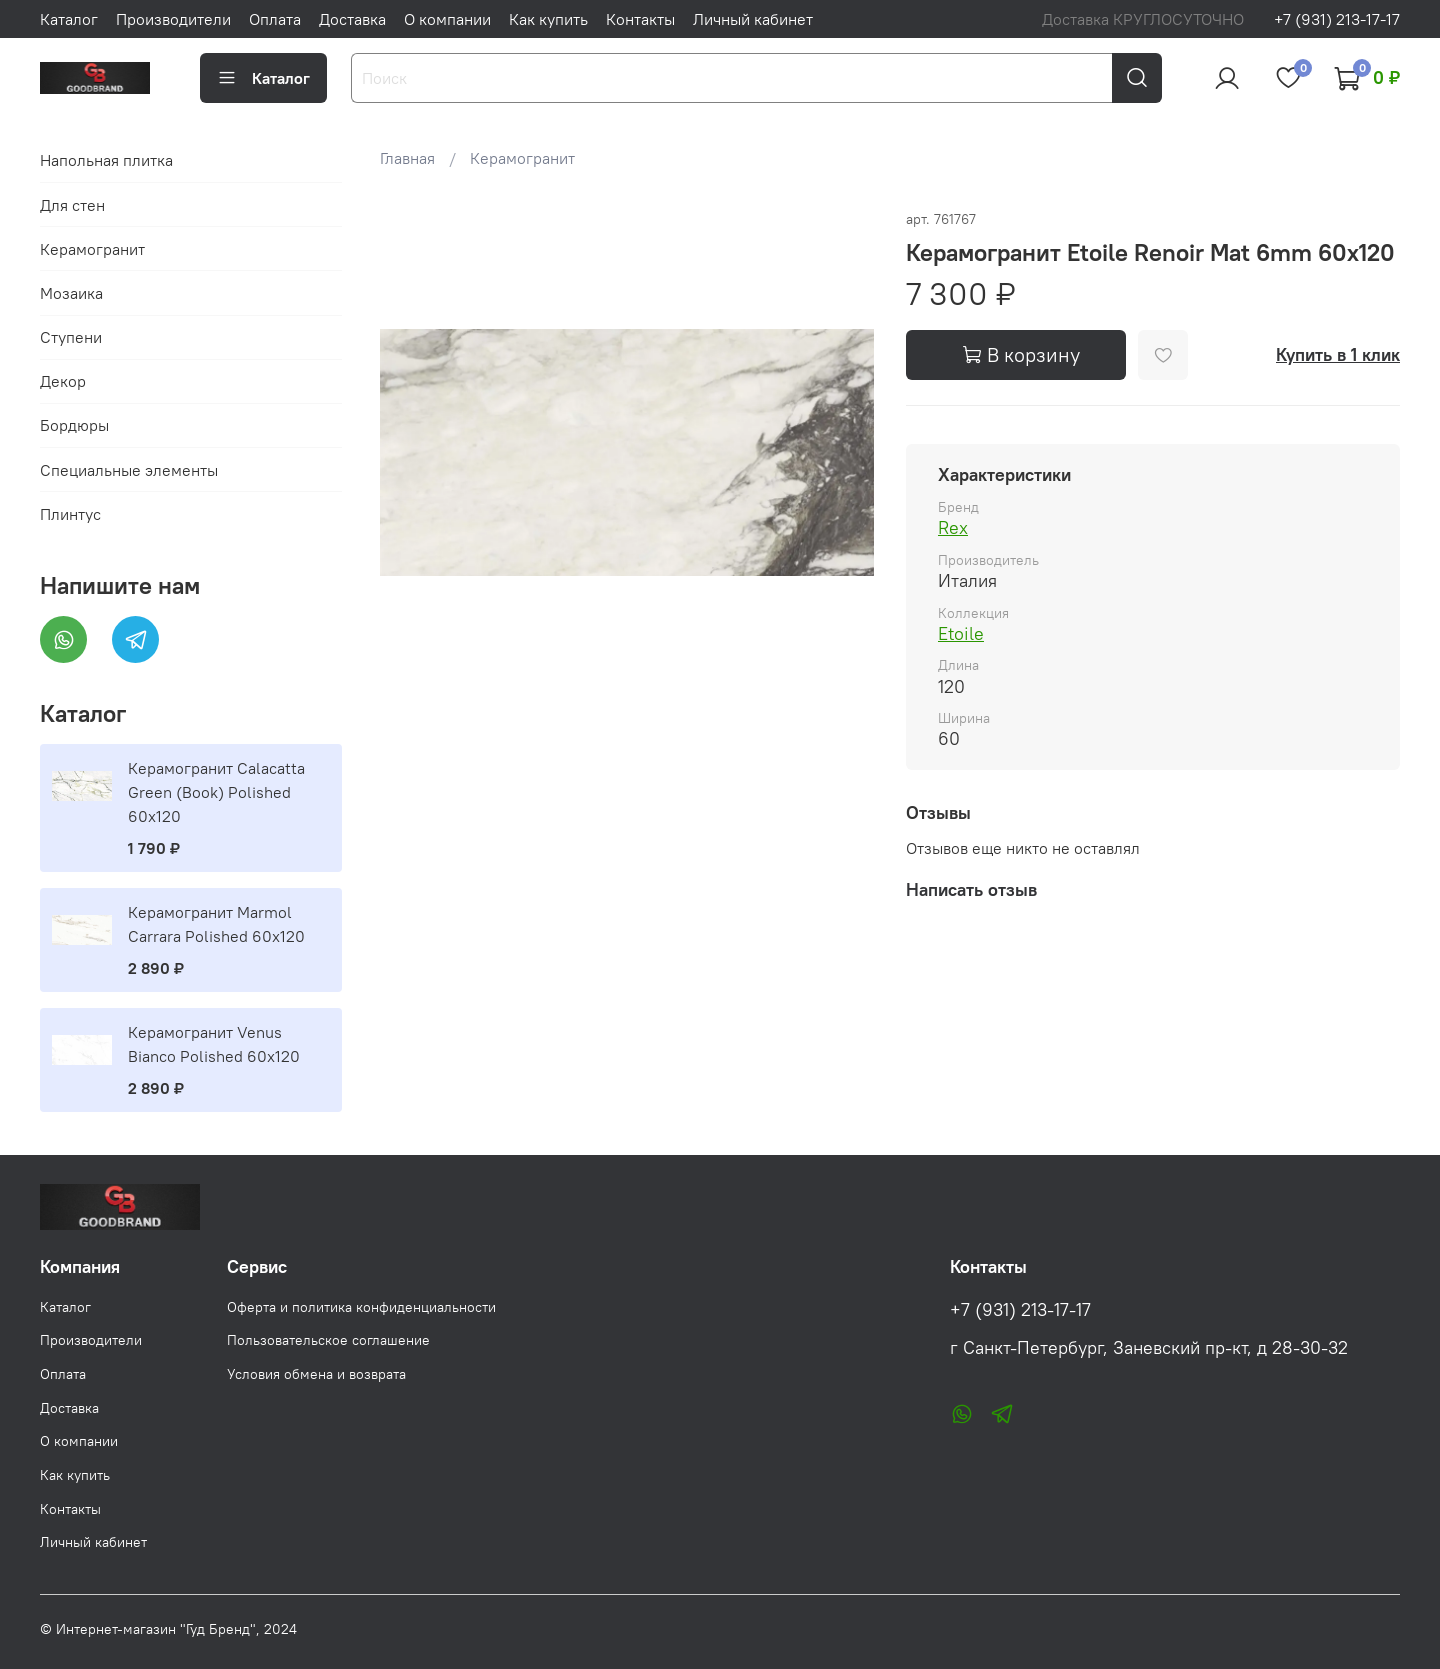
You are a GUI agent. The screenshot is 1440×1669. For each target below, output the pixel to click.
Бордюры (74, 425)
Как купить (548, 19)
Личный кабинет (753, 19)
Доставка (352, 19)
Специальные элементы (129, 470)
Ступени (71, 337)
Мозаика (71, 293)
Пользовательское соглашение (328, 1340)
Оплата (275, 19)
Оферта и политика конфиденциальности (361, 1307)
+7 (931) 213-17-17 (1337, 19)
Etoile (961, 633)
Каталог (69, 19)
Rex (953, 527)
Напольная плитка (106, 160)
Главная (407, 158)
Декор (63, 381)
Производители (173, 19)
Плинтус (70, 514)
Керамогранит (522, 158)
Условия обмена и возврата (316, 1374)
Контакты (640, 19)
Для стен (72, 205)
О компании (447, 19)
